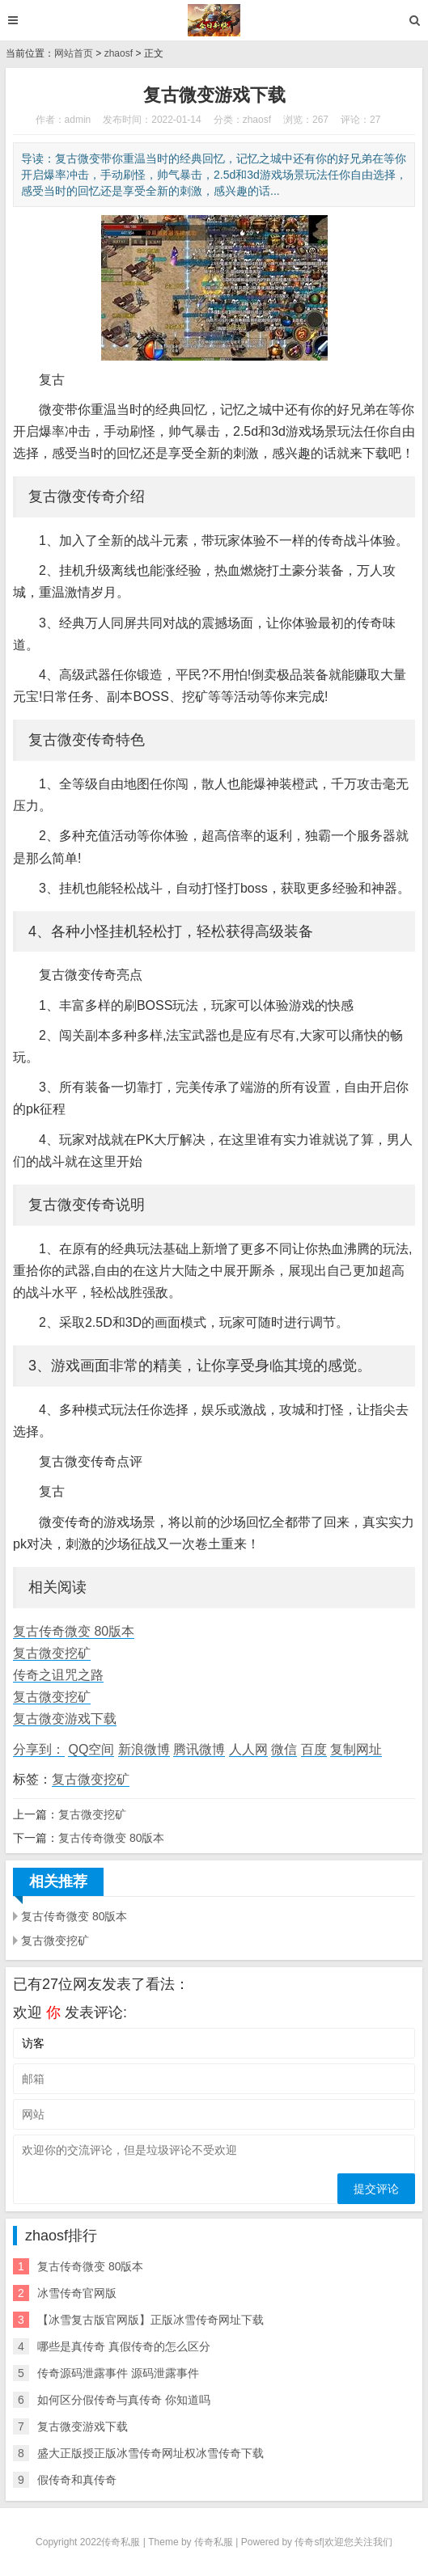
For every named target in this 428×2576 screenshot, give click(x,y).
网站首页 (73, 53)
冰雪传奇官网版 (77, 2293)
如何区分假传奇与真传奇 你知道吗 (123, 2399)
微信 (284, 1749)
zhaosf (118, 53)
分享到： (39, 1749)
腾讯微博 (199, 1749)
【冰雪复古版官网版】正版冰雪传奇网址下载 (150, 2319)
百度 (314, 1749)
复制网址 (356, 1749)
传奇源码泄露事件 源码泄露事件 (118, 2373)
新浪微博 (144, 1749)
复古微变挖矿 (52, 1653)
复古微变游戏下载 (65, 1718)
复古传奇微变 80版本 (73, 1631)
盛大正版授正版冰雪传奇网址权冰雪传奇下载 (150, 2453)
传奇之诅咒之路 (58, 1675)
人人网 (248, 1749)
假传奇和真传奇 (77, 2479)
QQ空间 (91, 1749)
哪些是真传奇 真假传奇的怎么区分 (123, 2346)
